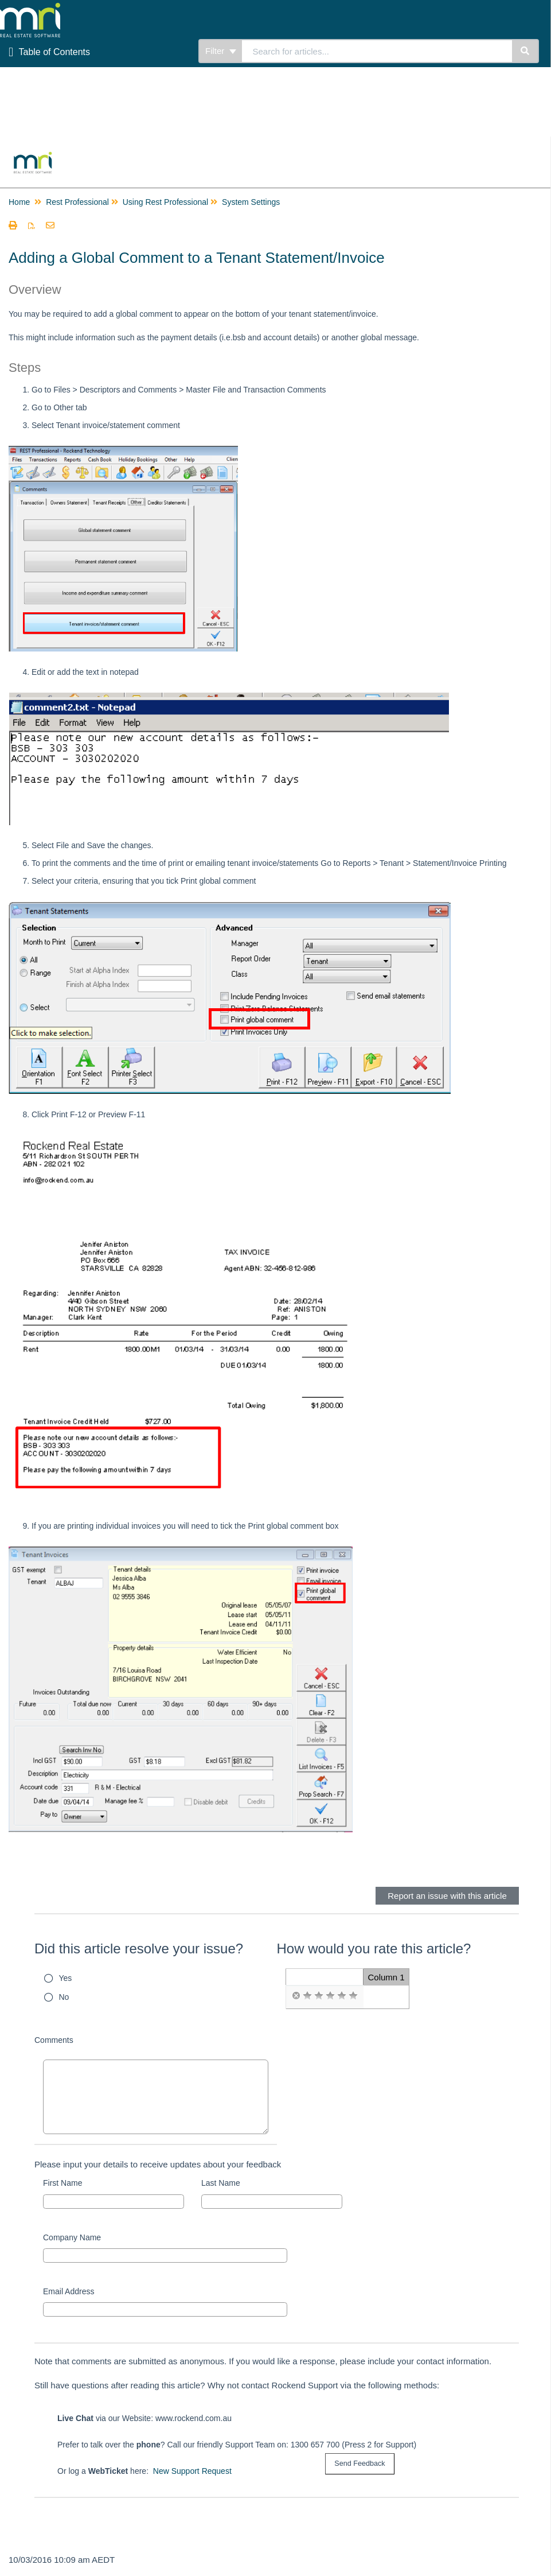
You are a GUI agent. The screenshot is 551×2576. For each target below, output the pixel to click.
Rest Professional (77, 202)
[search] (377, 51)
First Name (62, 2183)
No (64, 1997)
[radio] (296, 1996)
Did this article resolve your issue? (138, 1948)
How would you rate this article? (374, 1948)
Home (19, 202)
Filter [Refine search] (220, 51)
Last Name (220, 2183)
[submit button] (359, 2463)
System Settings (251, 202)
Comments (53, 2040)
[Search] (525, 51)
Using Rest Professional (165, 202)
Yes (65, 1978)
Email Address (68, 2291)
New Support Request (192, 2471)
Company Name (72, 2237)
